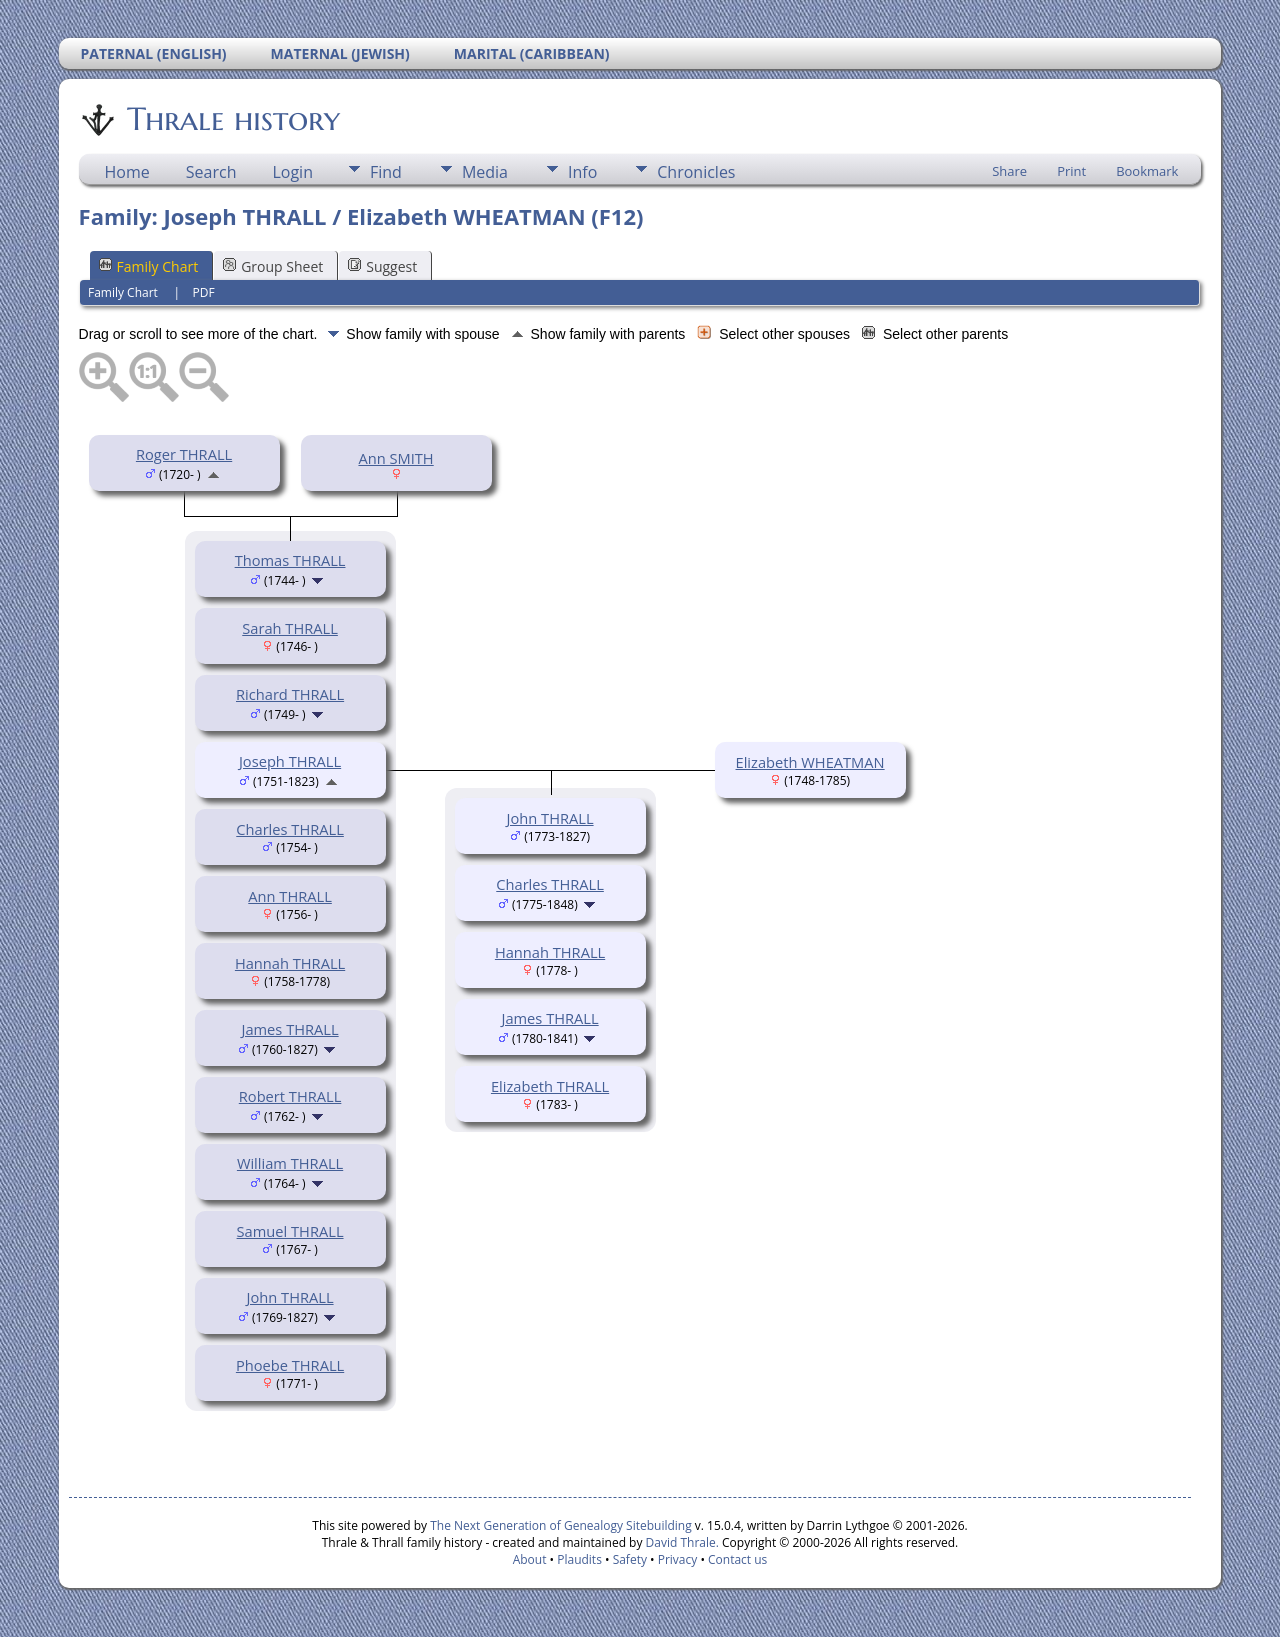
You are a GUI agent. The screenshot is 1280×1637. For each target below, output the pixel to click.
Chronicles (696, 172)
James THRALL (289, 1029)
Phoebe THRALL (290, 1365)
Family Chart (149, 266)
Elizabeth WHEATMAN (810, 762)
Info (582, 172)
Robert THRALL (290, 1096)
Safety (630, 1559)
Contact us (737, 1559)
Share (1009, 171)
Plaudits (579, 1559)
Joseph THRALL (290, 761)
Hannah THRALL (290, 963)
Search (211, 172)
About (530, 1559)
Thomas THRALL (290, 560)
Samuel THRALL (290, 1231)
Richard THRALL (290, 694)
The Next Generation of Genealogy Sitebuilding (561, 1525)
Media (485, 172)
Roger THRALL (184, 454)
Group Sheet (273, 266)
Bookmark (1147, 171)
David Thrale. (680, 1542)
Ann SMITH (395, 458)
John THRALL (290, 1297)
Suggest (382, 266)
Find (386, 172)
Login (292, 172)
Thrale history (232, 119)
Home (127, 172)
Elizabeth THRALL (550, 1086)
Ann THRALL (290, 896)
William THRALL (290, 1163)
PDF (204, 292)
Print (1071, 171)
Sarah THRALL (290, 628)
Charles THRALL (290, 829)
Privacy (678, 1559)
